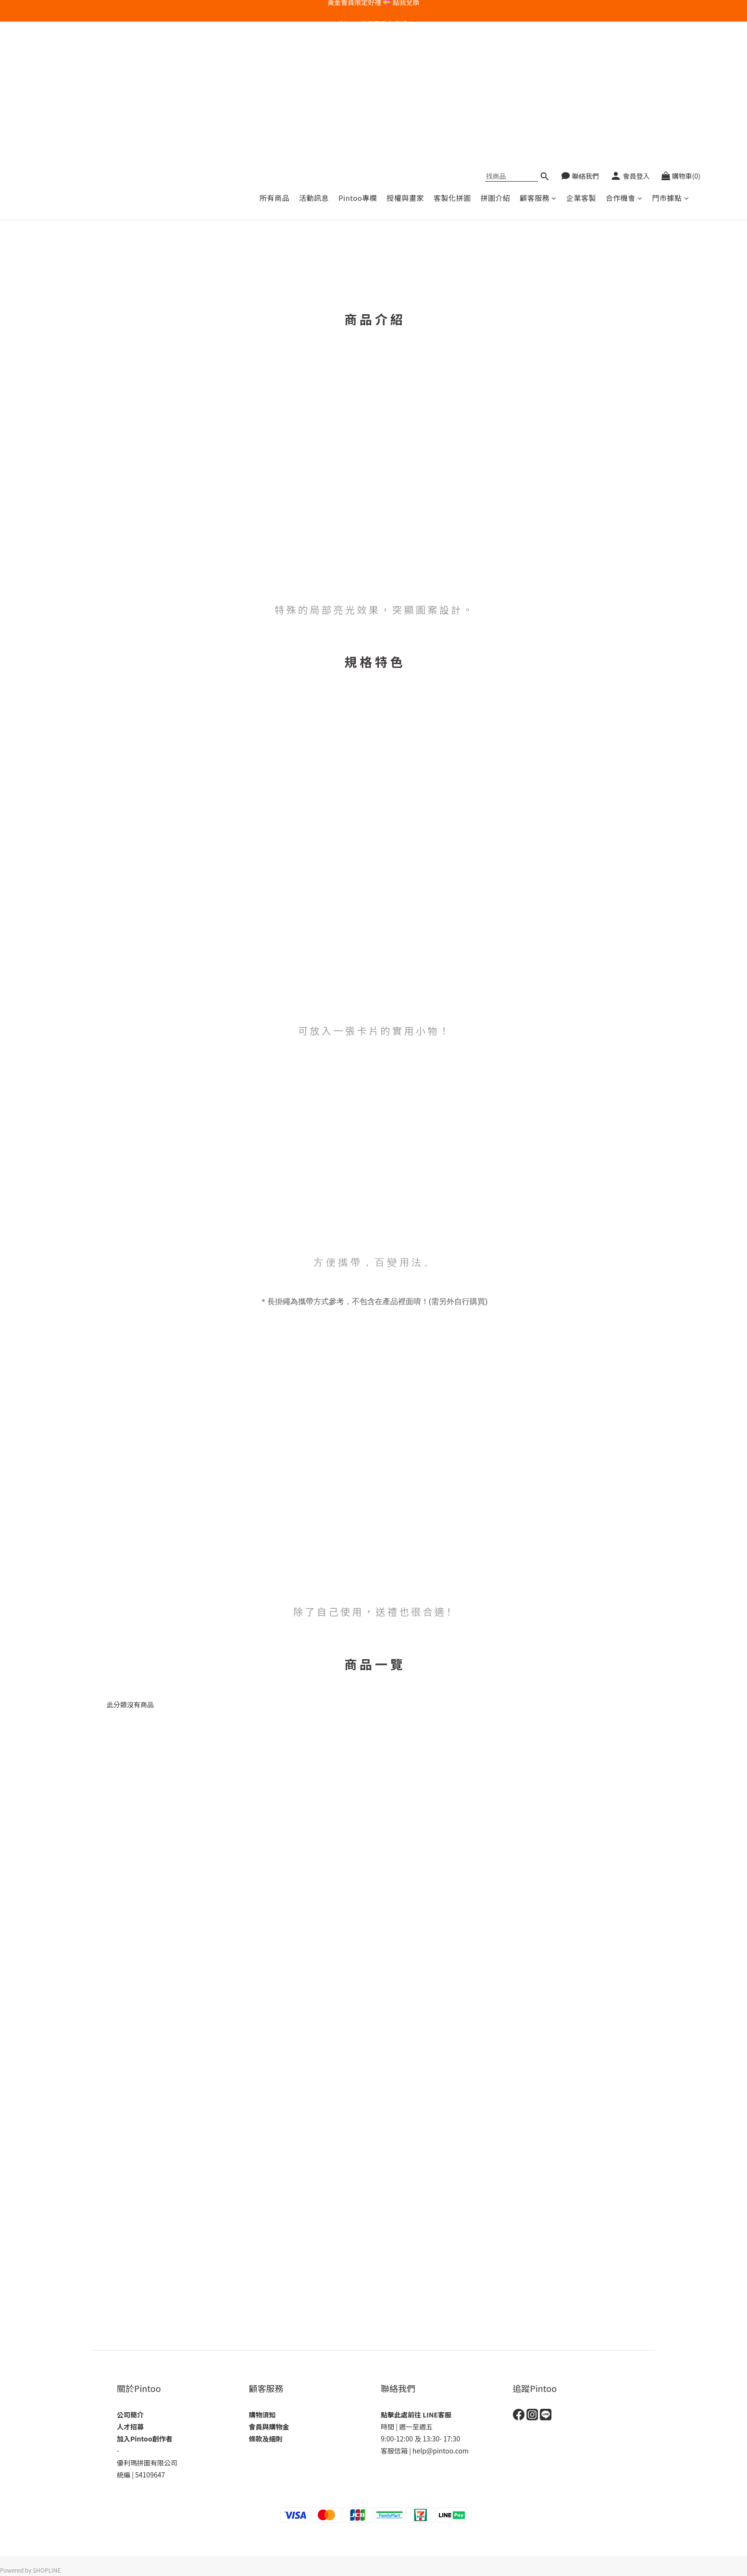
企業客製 (581, 54)
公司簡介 (130, 2414)
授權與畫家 (405, 54)
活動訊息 (314, 54)
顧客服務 (538, 54)
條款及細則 (266, 2438)
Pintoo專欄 (357, 54)
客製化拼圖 (452, 54)
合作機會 (624, 54)
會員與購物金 (269, 2426)
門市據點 (670, 54)
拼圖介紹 (495, 54)
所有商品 (274, 54)
